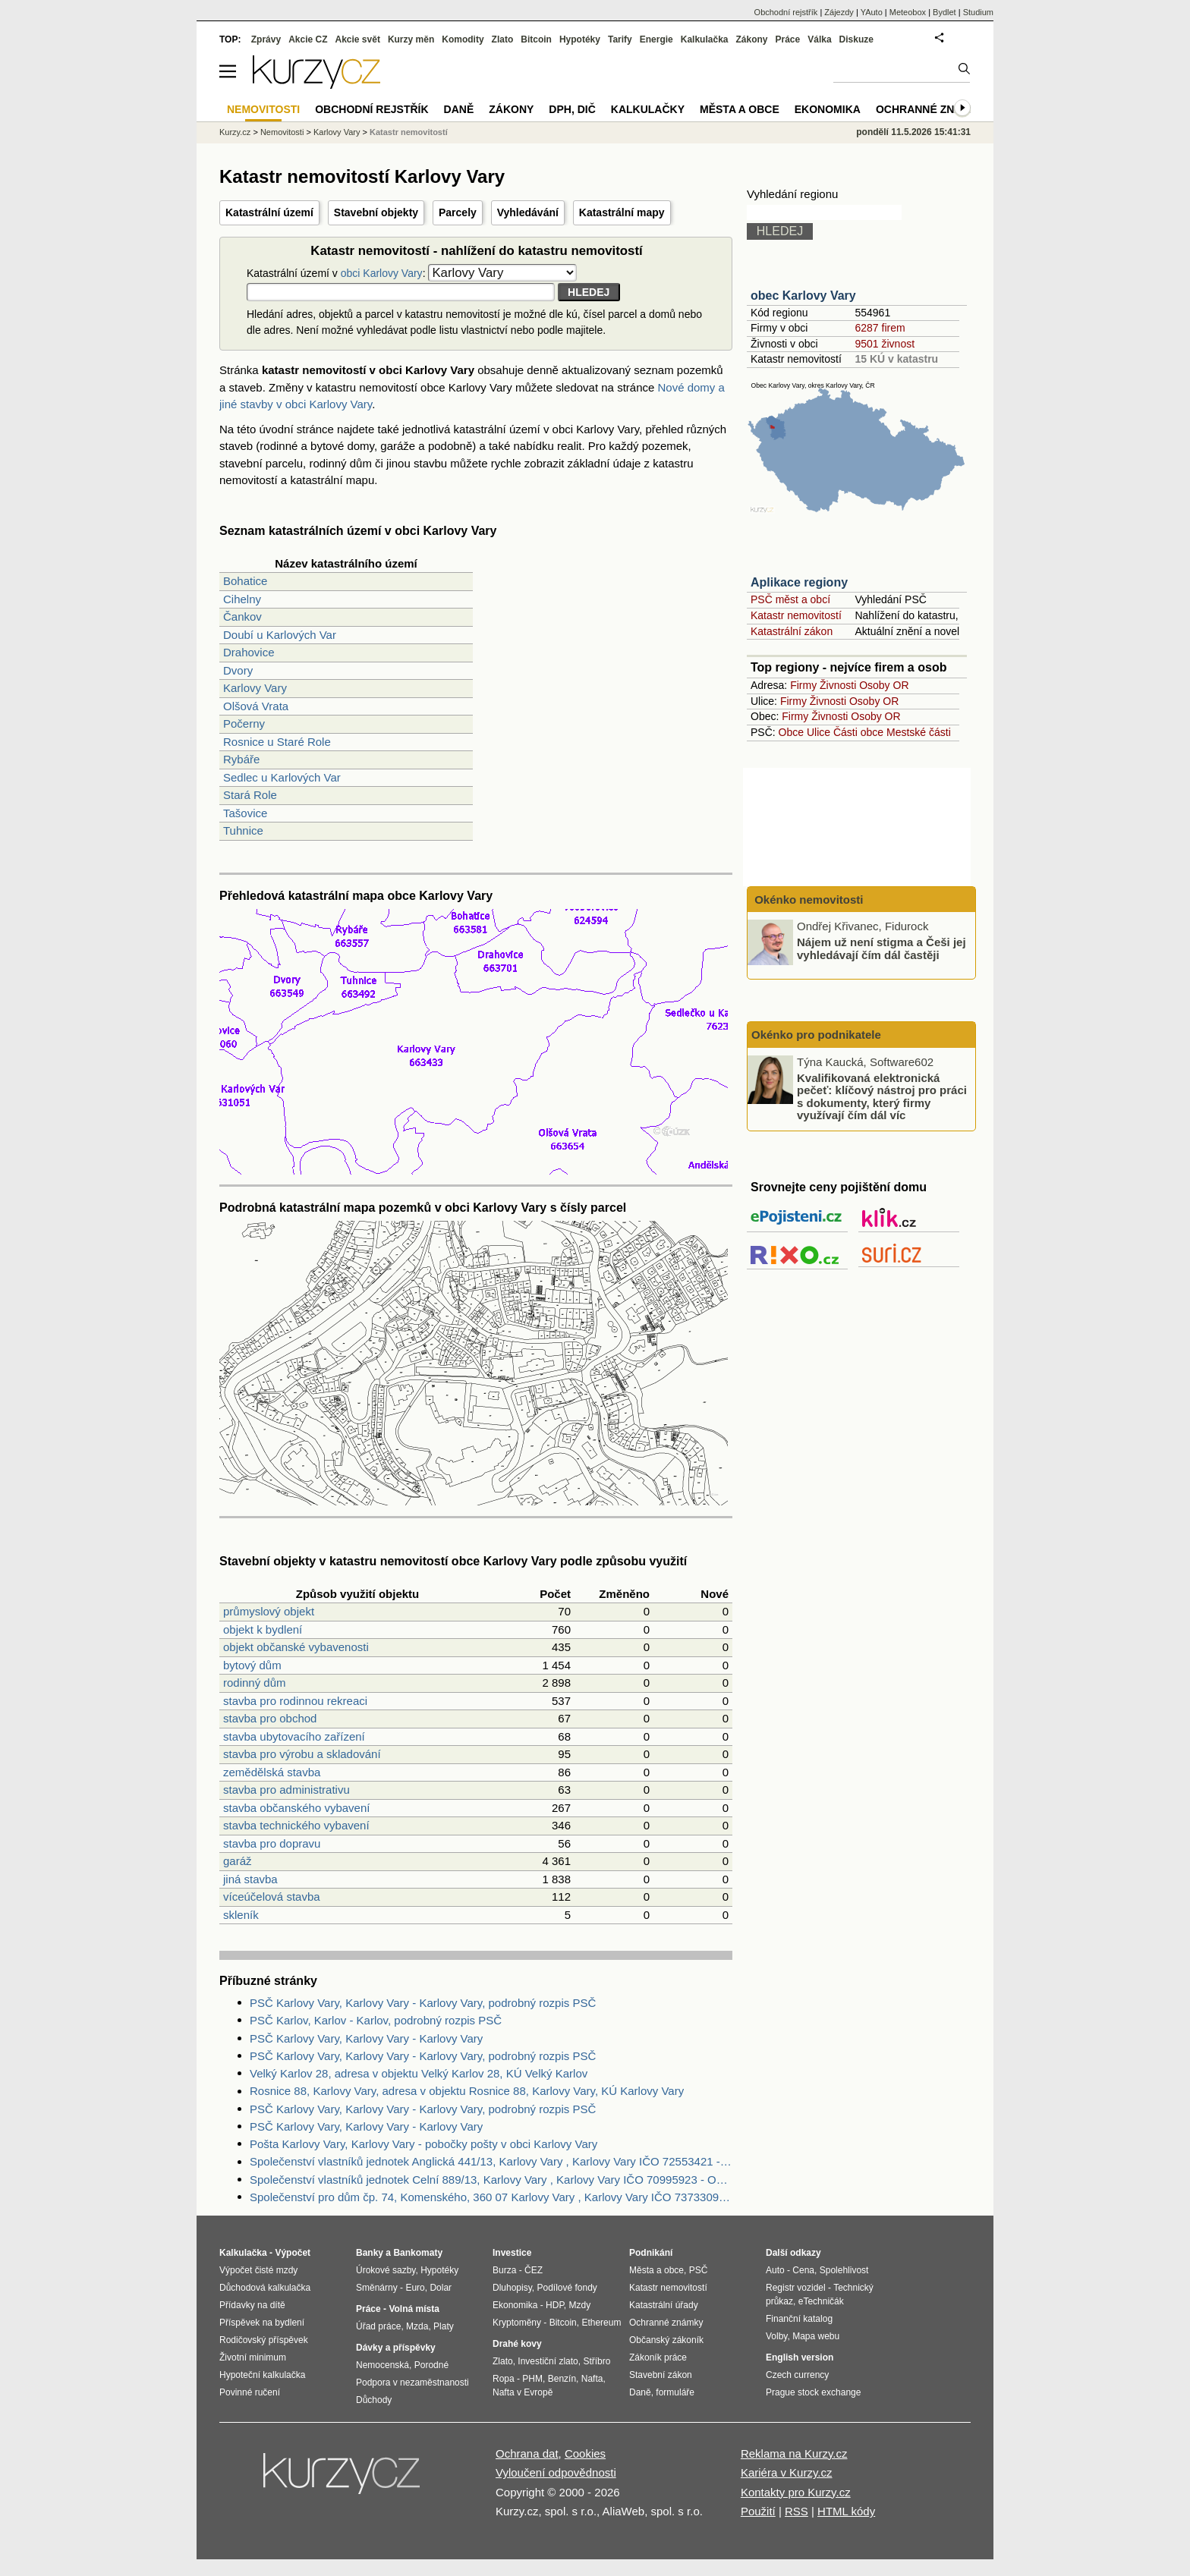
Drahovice (249, 652)
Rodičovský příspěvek (263, 2340)
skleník (241, 1914)
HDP (555, 2305)
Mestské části (918, 732)
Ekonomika (828, 109)
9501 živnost (885, 344)
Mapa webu (815, 2336)
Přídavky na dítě (252, 2305)
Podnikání (650, 2252)
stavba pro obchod (269, 1718)
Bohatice (245, 580)
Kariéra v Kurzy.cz (787, 2472)
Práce (788, 39)
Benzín (562, 2378)
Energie (656, 39)
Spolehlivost (844, 2270)
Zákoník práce (658, 2357)
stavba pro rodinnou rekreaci (295, 1700)
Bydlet (944, 12)
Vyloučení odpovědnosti (556, 2472)
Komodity (462, 39)
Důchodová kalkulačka (264, 2287)
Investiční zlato (548, 2361)
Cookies (585, 2453)
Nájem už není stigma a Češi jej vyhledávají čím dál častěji (881, 948)
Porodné (431, 2365)
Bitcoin (536, 39)
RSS (796, 2511)
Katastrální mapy (622, 212)
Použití (758, 2511)
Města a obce (739, 109)
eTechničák (821, 2301)
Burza (504, 2270)
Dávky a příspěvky (396, 2347)
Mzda (417, 2326)
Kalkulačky (648, 109)
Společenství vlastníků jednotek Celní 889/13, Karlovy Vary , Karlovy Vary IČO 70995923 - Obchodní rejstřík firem (491, 2179)
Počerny (244, 723)
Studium (978, 12)
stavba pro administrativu (286, 1789)
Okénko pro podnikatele (816, 1034)
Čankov (242, 616)
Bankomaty (417, 2252)
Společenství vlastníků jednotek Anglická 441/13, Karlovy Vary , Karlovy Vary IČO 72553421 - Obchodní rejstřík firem (491, 2161)
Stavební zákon (660, 2375)
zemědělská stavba (271, 1772)
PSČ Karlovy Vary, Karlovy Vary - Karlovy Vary (366, 2038)
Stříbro (596, 2361)
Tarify (620, 39)
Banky (369, 2252)
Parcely (458, 212)
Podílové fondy (567, 2287)
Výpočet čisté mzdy (258, 2270)
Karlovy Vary (255, 687)
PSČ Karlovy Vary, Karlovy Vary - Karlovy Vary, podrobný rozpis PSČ (423, 2002)
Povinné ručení (249, 2392)
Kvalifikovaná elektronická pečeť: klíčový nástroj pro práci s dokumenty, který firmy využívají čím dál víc (882, 1096)
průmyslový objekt (268, 1611)
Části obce (858, 732)
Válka (819, 39)
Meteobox (907, 12)
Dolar (441, 2287)
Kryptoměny (517, 2322)
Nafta (592, 2378)
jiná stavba (250, 1879)
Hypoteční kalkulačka (262, 2375)
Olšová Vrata (255, 706)
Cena (803, 2270)
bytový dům (252, 1665)
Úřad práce (378, 2326)
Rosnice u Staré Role (277, 741)
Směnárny (377, 2287)
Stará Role (250, 794)
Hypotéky (579, 39)
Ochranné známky (931, 109)
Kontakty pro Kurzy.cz (796, 2492)
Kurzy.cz (234, 132)
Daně (459, 109)
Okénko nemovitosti (807, 899)
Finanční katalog (799, 2318)
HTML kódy (846, 2511)
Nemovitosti (282, 132)
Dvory (238, 670)
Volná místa (414, 2309)
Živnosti (838, 685)
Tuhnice (243, 830)
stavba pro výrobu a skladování (302, 1753)
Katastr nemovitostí (796, 615)
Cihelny (242, 599)
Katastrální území (269, 212)
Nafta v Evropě (522, 2392)
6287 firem (880, 328)
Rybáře (241, 759)
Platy (443, 2326)
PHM (532, 2378)
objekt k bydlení (262, 1629)
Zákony (751, 39)
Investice (512, 2252)
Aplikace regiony (799, 582)
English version (799, 2357)
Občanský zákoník (666, 2340)
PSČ (698, 2270)
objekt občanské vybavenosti (296, 1646)
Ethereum (601, 2322)
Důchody (374, 2400)
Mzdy (580, 2305)
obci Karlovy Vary (382, 273)
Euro (414, 2287)
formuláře (675, 2392)
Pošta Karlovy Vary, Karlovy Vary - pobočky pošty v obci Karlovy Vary (423, 2143)
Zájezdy (839, 12)
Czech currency (797, 2375)
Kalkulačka (705, 39)
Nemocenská (382, 2365)
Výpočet (292, 2252)
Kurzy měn (411, 39)
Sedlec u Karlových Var (282, 777)
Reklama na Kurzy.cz (794, 2453)
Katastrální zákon (792, 631)
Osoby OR (883, 685)
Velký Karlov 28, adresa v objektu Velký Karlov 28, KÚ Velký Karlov (418, 2073)
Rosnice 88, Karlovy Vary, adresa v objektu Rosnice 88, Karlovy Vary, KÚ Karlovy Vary (467, 2090)
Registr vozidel (796, 2287)
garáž (237, 1860)
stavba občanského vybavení (296, 1807)
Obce (791, 732)
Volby (776, 2336)
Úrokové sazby (385, 2270)
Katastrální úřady (663, 2305)
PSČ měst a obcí (790, 599)
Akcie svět (357, 39)
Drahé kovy (517, 2344)
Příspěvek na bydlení (261, 2322)
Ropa (504, 2378)
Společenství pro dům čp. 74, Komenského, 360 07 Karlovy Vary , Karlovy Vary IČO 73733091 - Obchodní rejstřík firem (491, 2197)
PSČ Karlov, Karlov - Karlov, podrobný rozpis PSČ (376, 2020)
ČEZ (533, 2270)
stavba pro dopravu (271, 1843)
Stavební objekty (376, 212)
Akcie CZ (307, 39)
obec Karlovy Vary (803, 295)
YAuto (872, 12)
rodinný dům (254, 1682)
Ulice (818, 732)
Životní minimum (252, 2357)
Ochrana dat (527, 2453)
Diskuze (856, 39)
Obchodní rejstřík (786, 12)
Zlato (503, 39)
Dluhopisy (512, 2287)
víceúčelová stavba (271, 1896)
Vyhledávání (528, 212)
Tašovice (245, 813)
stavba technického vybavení (296, 1825)
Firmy (803, 685)
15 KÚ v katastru (896, 359)
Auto (775, 2270)
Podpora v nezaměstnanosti (412, 2382)
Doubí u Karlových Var (279, 634)
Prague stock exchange (813, 2392)
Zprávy (266, 39)
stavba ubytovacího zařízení (294, 1736)
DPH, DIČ (572, 109)
